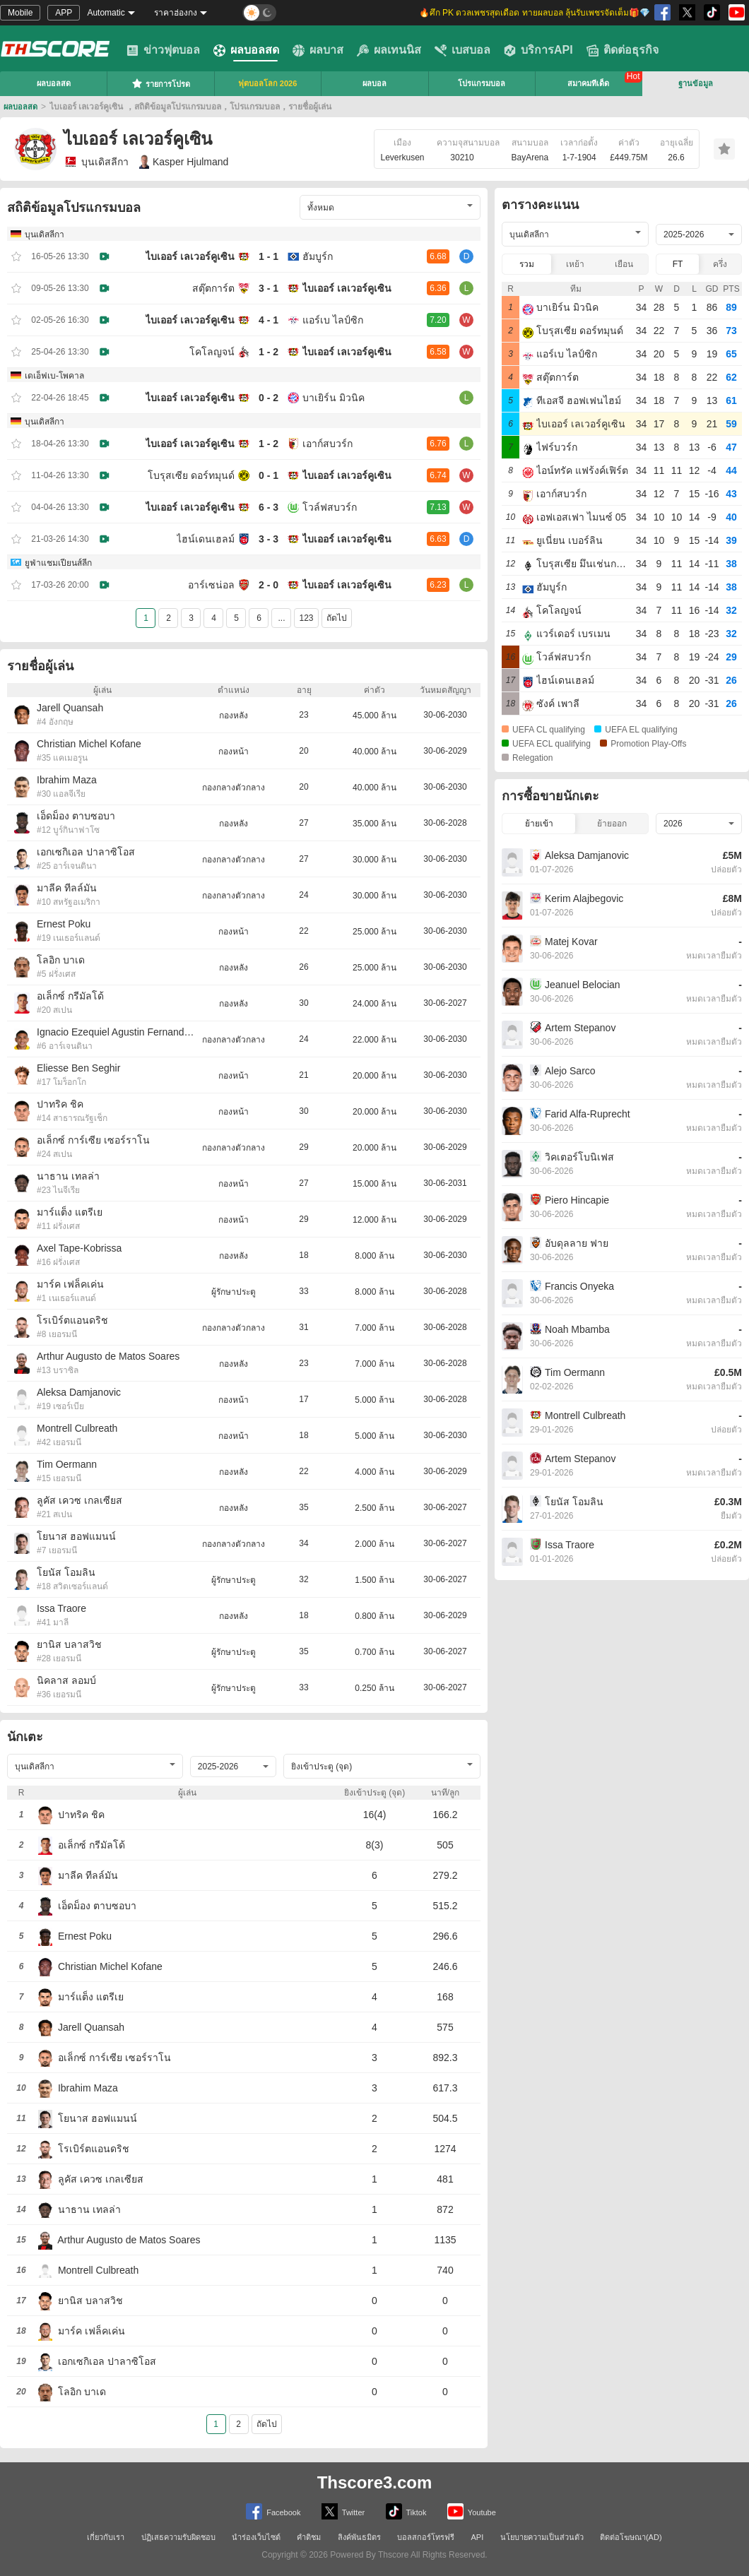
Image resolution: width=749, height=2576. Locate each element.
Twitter (343, 2511)
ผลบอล (374, 83)
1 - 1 (268, 256)
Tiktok (406, 2511)
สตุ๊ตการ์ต (213, 288)
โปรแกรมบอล (481, 83)
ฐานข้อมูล (695, 83)
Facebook (273, 2511)
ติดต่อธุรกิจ (622, 50)
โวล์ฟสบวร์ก (329, 507)
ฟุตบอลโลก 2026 (267, 83)
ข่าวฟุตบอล (163, 50)
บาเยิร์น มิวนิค (333, 397)
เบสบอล (462, 50)
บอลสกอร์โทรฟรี (425, 2537)
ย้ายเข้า (539, 824)
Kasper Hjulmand (183, 162)
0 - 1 (268, 475)
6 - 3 (268, 507)
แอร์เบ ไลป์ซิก (332, 320)
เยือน (624, 264)
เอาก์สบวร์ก (327, 443)
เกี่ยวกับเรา (105, 2537)
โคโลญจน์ (212, 351)
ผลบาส (318, 50)
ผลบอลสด (246, 50)
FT (678, 264)
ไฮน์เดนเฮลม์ (206, 539)
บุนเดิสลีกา (96, 162)
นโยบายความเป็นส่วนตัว (542, 2537)
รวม (526, 264)
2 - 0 (268, 584)
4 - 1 (268, 320)
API (477, 2537)
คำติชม (309, 2537)
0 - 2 (268, 397)
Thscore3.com (374, 2482)
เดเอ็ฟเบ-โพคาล (54, 376)
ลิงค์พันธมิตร (359, 2537)
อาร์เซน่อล (211, 584)
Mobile (20, 13)
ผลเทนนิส (389, 50)
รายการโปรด (160, 83)
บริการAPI (538, 50)
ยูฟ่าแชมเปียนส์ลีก (58, 563)
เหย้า (575, 264)
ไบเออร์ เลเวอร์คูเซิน (190, 256)
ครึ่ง (720, 264)
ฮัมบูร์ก (317, 256)
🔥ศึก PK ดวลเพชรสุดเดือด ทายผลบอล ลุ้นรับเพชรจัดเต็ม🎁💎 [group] (534, 13)
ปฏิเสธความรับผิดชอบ (178, 2537)
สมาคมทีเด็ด (588, 83)
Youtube (471, 2511)
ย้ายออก (612, 824)
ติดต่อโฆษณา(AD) (631, 2537)
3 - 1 (268, 288)
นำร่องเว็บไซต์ (256, 2537)
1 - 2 (268, 351)
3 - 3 (268, 539)
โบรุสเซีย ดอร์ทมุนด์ (191, 475)
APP (63, 13)
